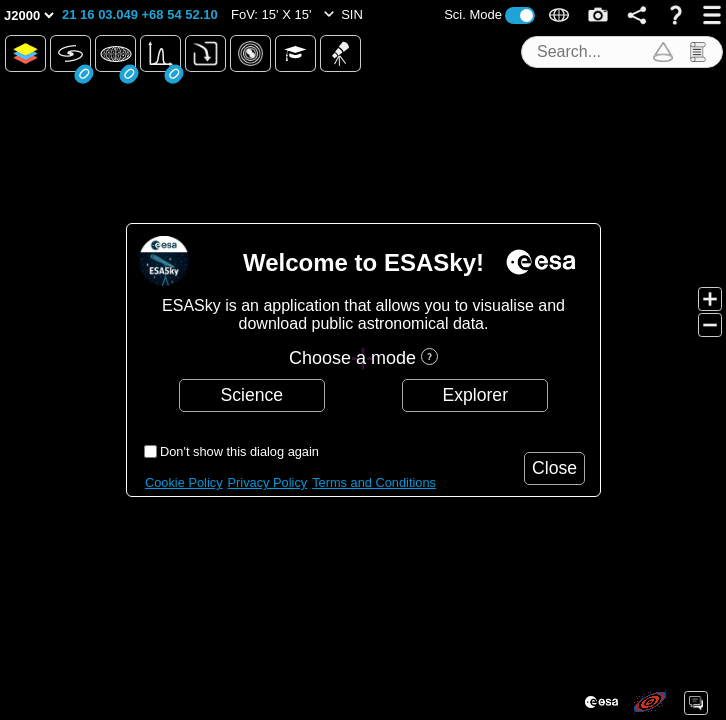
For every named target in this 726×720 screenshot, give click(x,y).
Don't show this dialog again (239, 451)
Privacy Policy (268, 482)
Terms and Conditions (374, 482)
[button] (140, 15)
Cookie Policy (184, 482)
